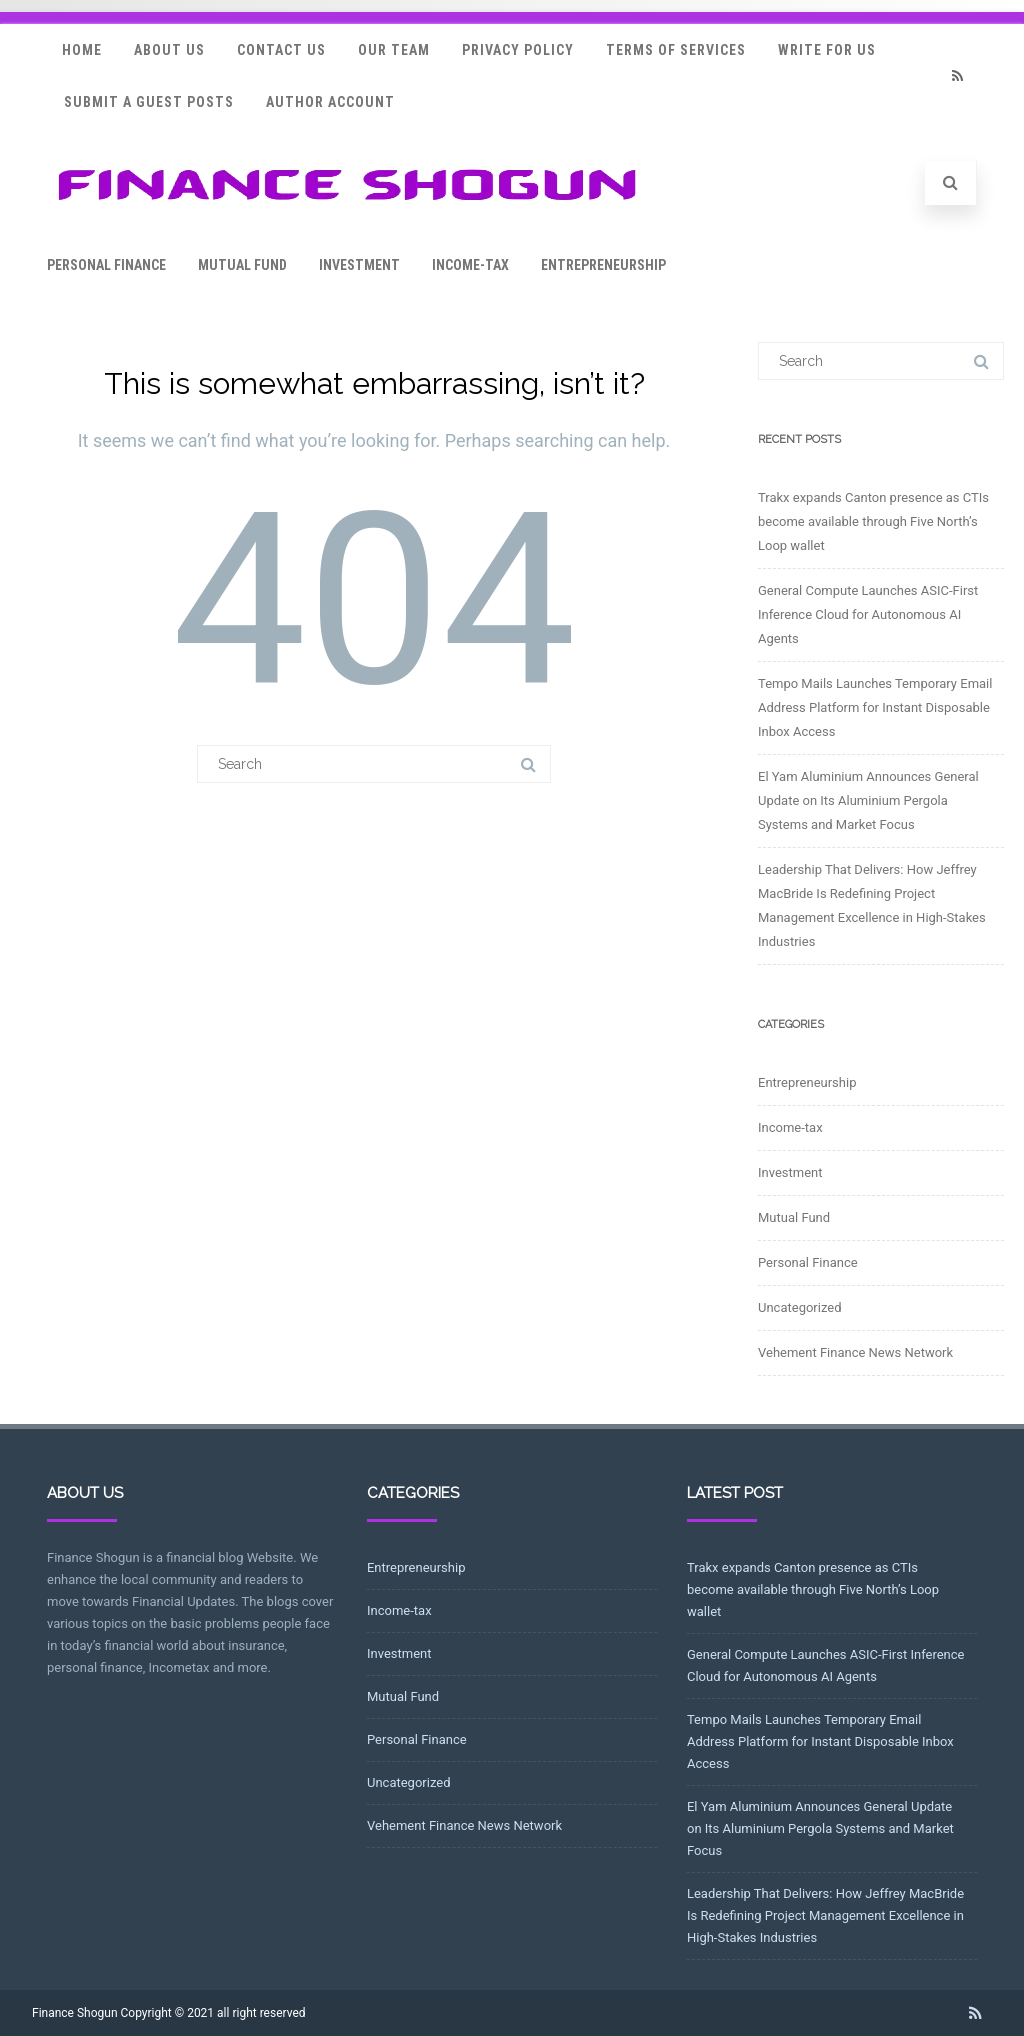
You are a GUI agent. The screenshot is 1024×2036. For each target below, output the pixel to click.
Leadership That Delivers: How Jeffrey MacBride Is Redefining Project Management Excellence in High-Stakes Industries (825, 1915)
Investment (359, 265)
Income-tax (470, 265)
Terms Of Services (676, 50)
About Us (169, 50)
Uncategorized (799, 1307)
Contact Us (281, 50)
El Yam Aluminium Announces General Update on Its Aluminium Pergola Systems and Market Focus (868, 800)
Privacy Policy (518, 50)
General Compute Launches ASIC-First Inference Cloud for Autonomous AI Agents (868, 614)
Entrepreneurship (603, 265)
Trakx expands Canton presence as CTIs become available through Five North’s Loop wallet (873, 521)
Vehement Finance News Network (855, 1352)
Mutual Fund (242, 265)
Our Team (394, 50)
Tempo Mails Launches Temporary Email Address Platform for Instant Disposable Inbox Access (875, 707)
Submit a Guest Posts (149, 102)
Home (82, 50)
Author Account (330, 102)
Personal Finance (106, 265)
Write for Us (827, 50)
